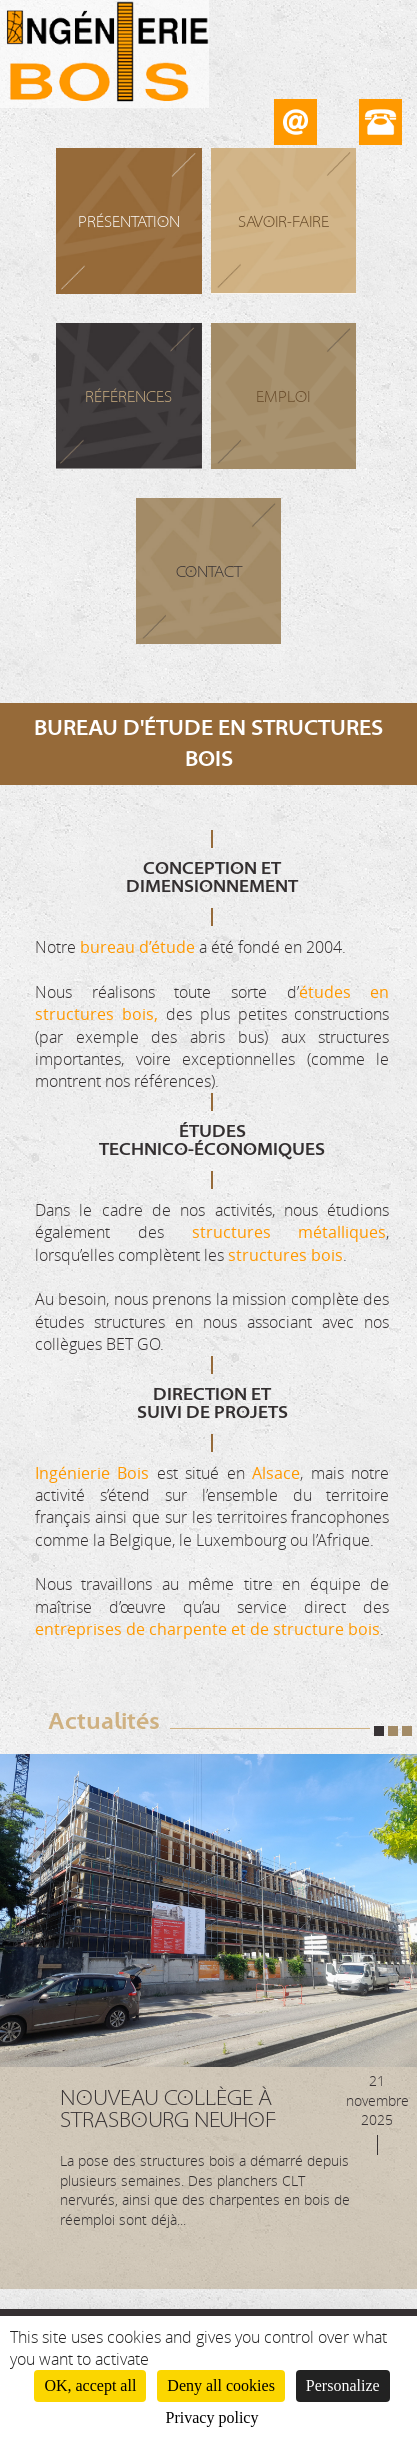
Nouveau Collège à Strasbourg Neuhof (168, 2109)
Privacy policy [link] (212, 2417)
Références (128, 397)
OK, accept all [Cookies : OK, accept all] (90, 2385)
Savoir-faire (283, 222)
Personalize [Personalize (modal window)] (343, 2385)
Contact (209, 572)
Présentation (129, 222)
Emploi (283, 397)
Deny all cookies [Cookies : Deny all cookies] (221, 2385)
